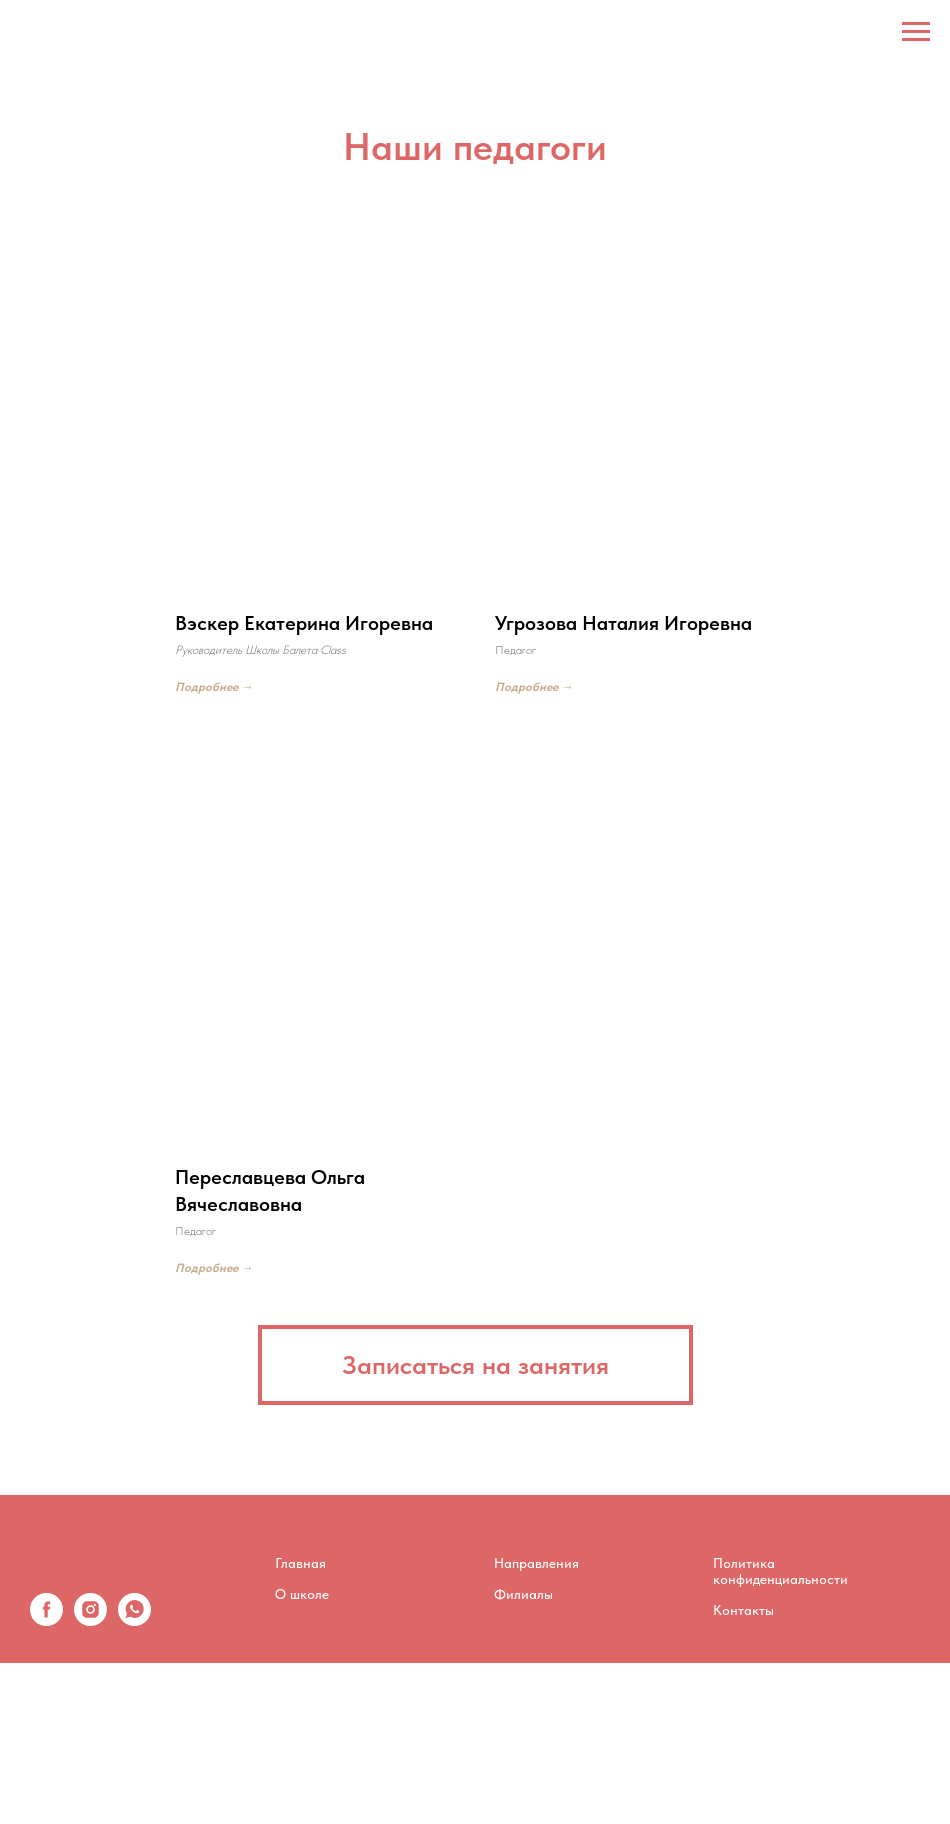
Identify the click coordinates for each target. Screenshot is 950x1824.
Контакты (743, 1610)
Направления (536, 1563)
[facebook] (46, 1620)
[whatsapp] (134, 1620)
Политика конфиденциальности (780, 1571)
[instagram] (90, 1620)
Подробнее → (214, 687)
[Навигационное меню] (916, 32)
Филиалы (523, 1594)
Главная (300, 1563)
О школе (302, 1594)
